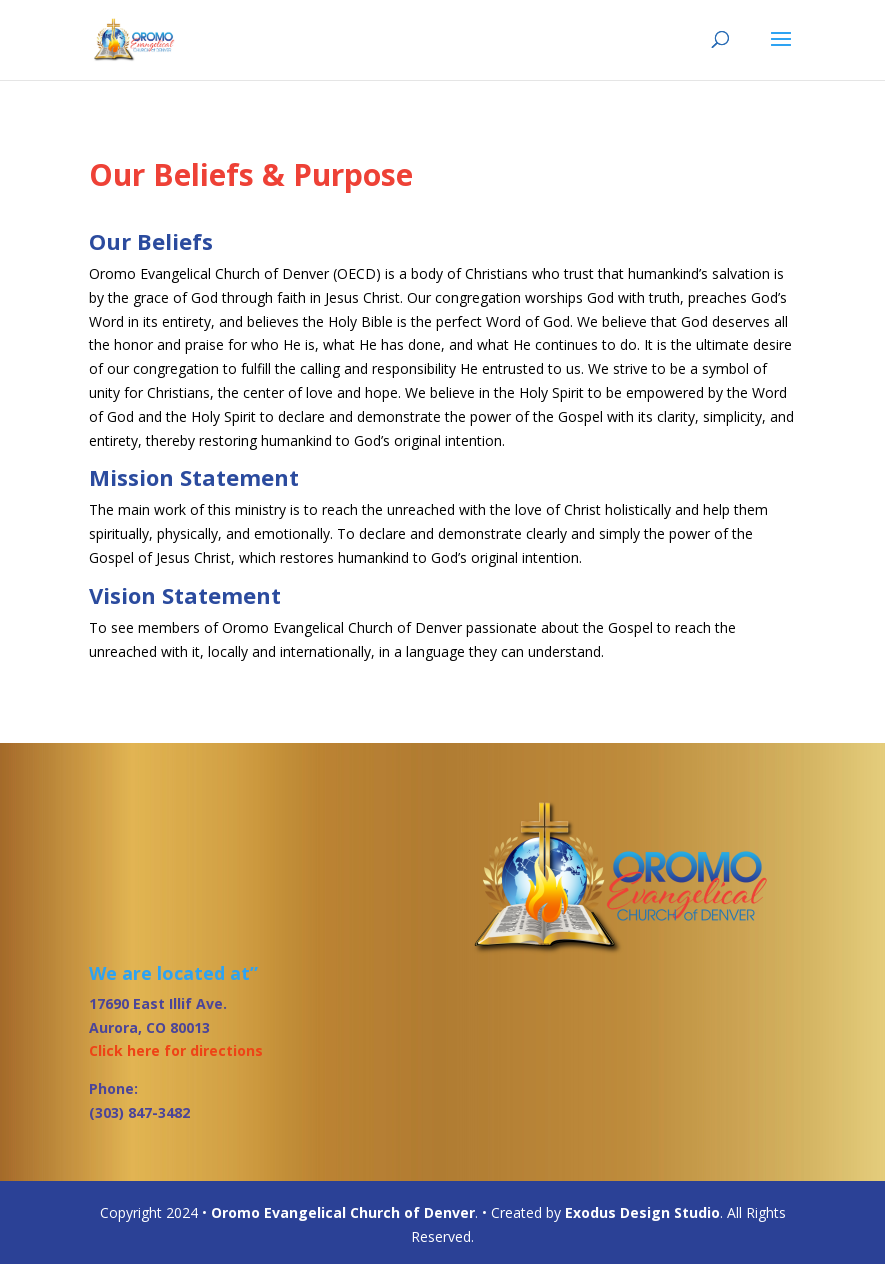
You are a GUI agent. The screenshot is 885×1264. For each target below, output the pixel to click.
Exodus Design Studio (642, 1212)
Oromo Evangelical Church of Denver (343, 1212)
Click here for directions (176, 1050)
